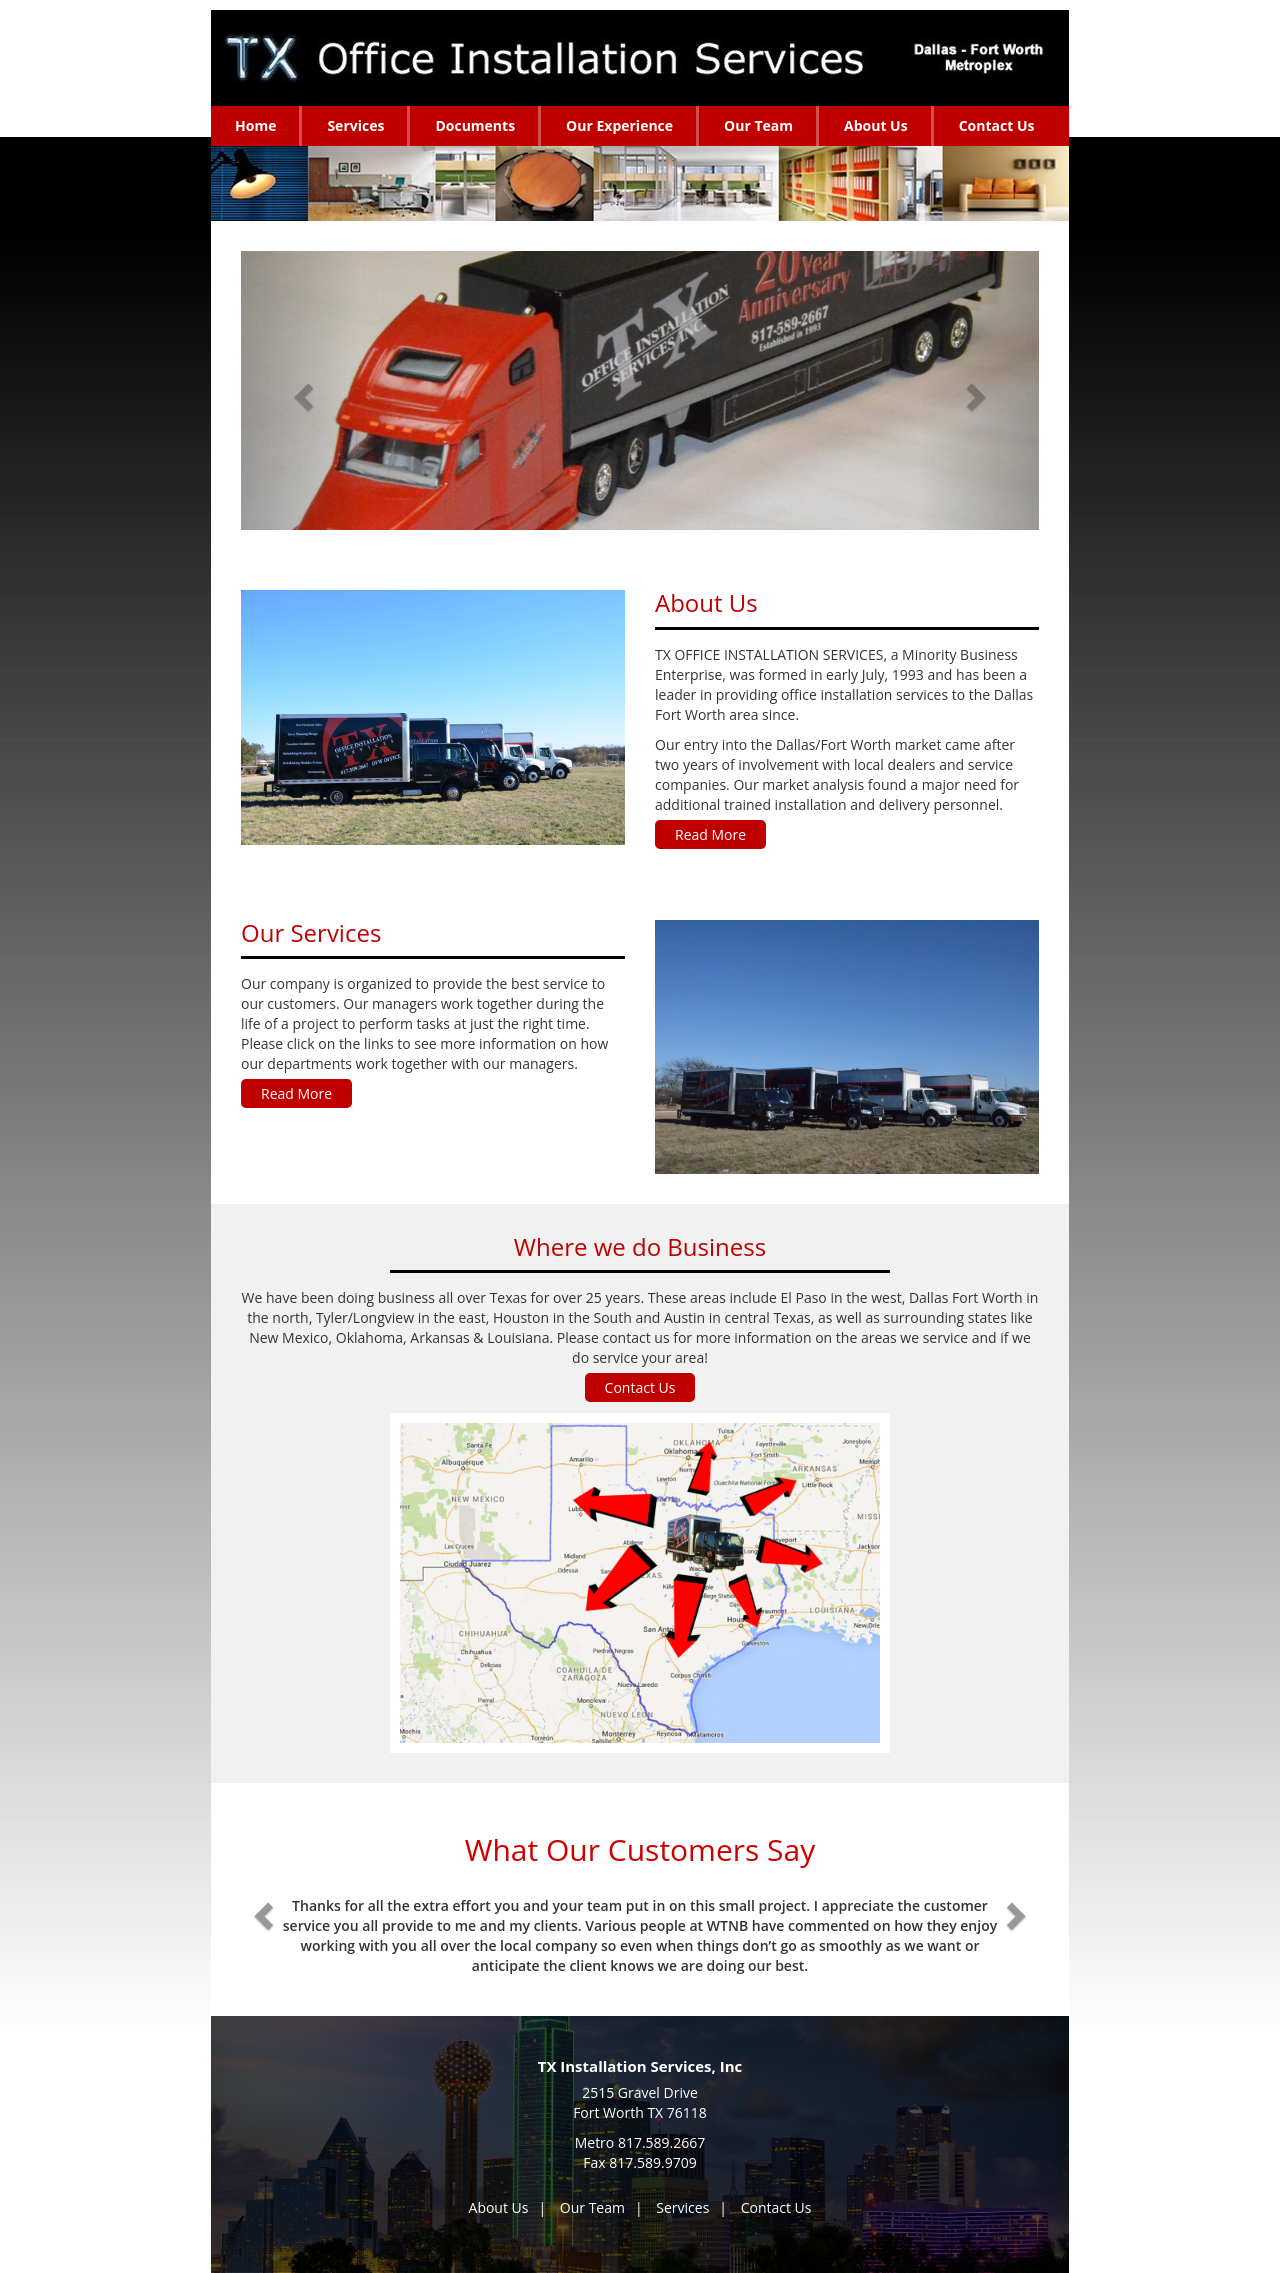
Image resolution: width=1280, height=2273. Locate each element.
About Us (499, 2207)
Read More (710, 834)
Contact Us (640, 1387)
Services (682, 2207)
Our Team (592, 2207)
